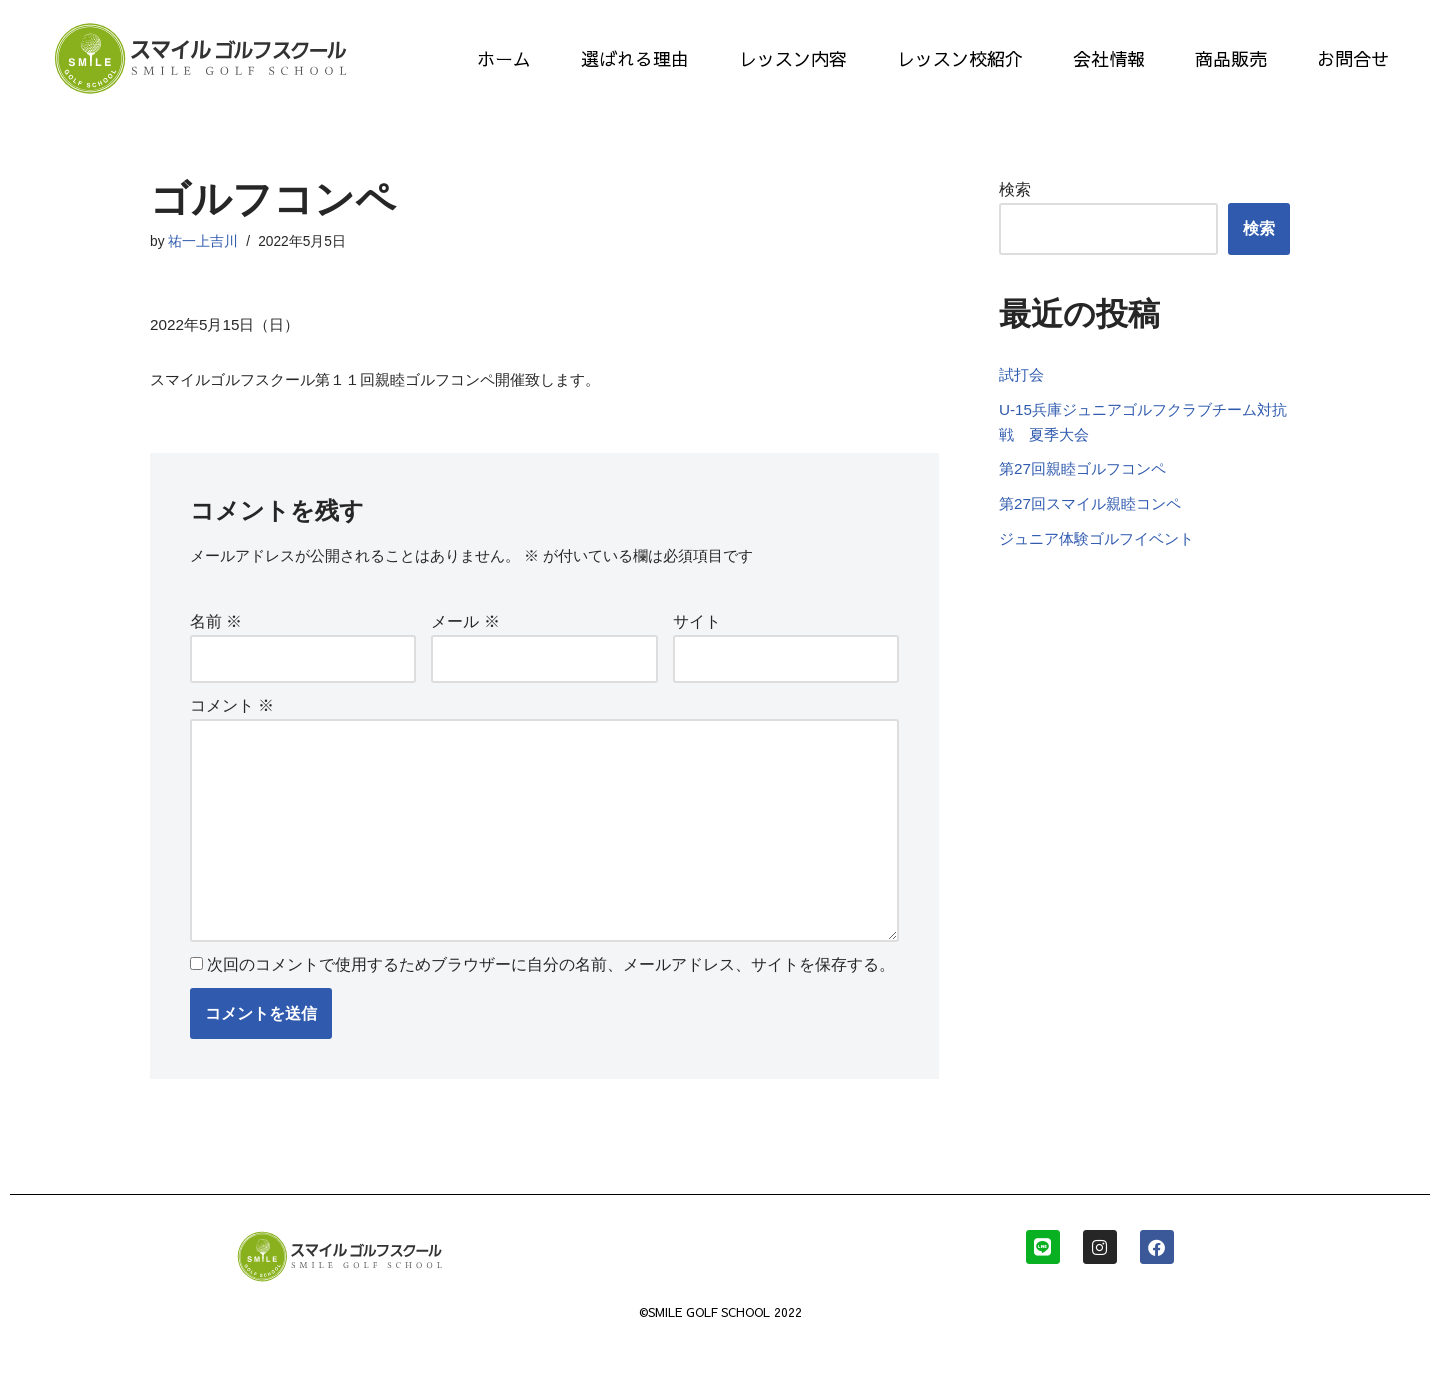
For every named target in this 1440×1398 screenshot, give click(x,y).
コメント (232, 719)
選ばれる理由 (635, 58)
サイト (697, 631)
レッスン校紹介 (960, 58)
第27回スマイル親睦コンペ (1096, 542)
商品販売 (1231, 58)
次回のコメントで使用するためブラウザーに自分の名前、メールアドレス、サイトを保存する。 (551, 998)
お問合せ (1353, 58)
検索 (1015, 190)
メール (465, 631)
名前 (216, 631)
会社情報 (1109, 58)
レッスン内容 (793, 58)
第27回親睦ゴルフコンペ (1088, 504)
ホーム (504, 58)
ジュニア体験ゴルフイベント (1103, 579)
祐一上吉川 (204, 243)
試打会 (1023, 403)
